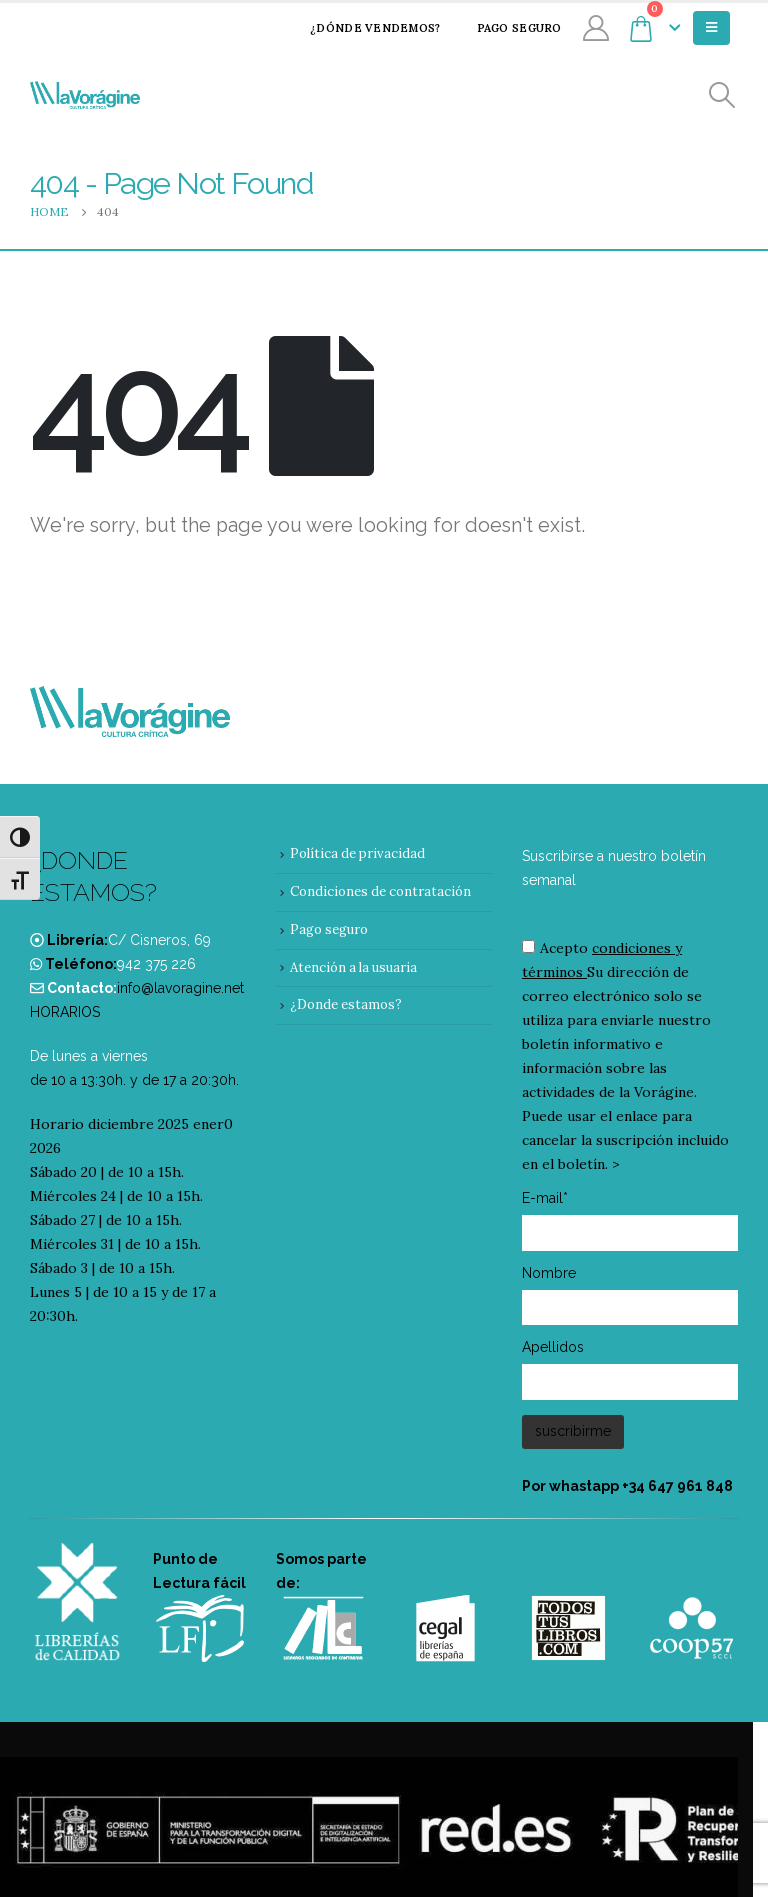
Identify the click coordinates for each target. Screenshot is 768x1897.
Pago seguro (506, 28)
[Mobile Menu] (711, 28)
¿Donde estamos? (346, 1004)
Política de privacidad (357, 853)
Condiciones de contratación (380, 891)
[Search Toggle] (722, 95)
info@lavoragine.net (180, 988)
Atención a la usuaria (353, 967)
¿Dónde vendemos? (362, 28)
